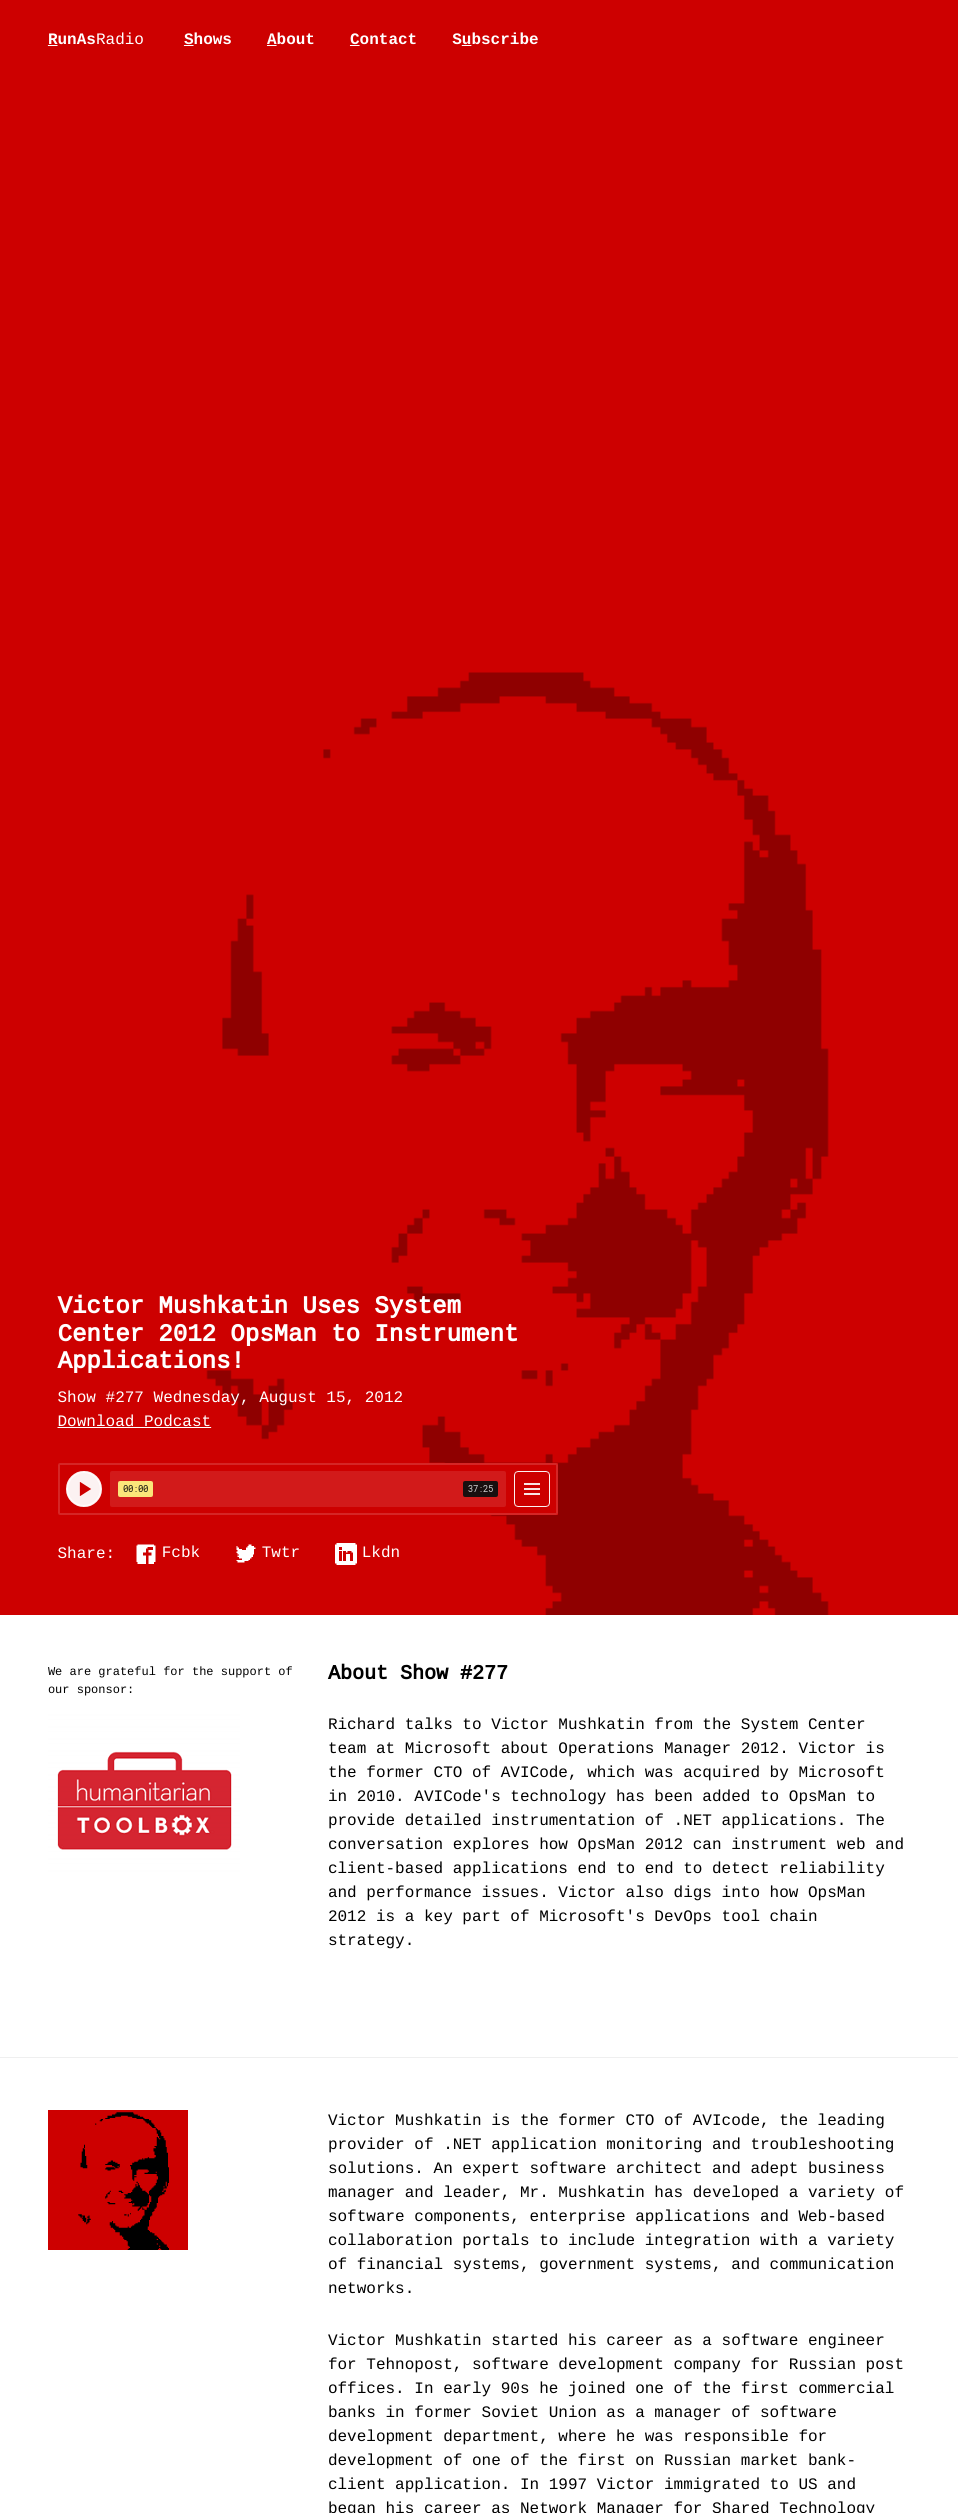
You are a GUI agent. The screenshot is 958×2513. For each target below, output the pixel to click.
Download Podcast (135, 1423)
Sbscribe (495, 40)
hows (208, 40)
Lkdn (381, 1554)
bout (291, 40)
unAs (96, 41)
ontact (383, 40)
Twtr (281, 1554)
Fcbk (181, 1554)
